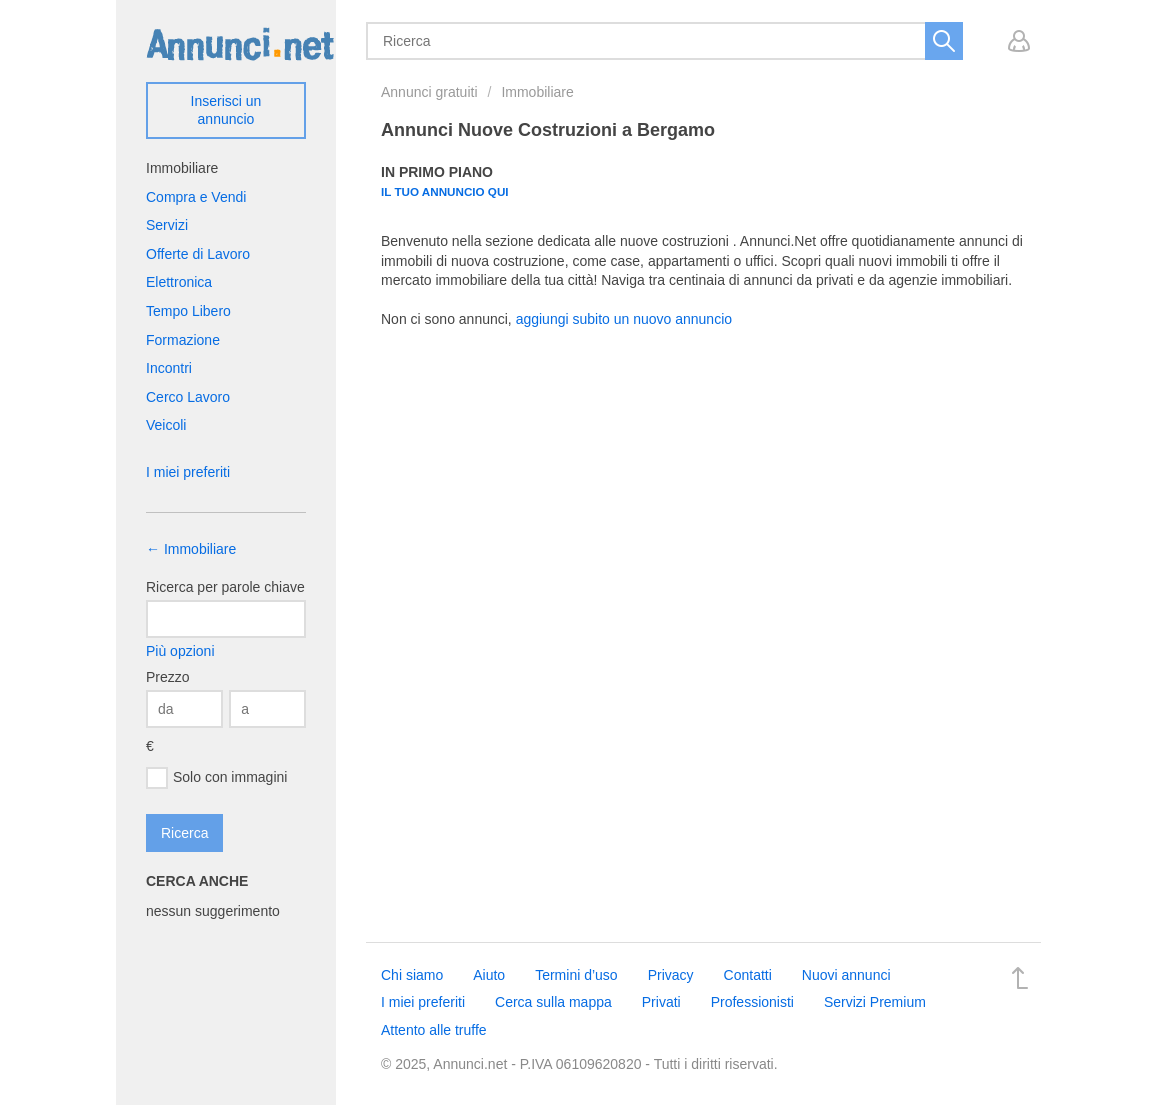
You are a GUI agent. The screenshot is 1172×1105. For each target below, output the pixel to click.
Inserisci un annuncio (226, 110)
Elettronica (179, 282)
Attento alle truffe (434, 1030)
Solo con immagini (216, 778)
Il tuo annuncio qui (445, 191)
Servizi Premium (875, 1002)
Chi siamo (412, 975)
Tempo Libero (188, 311)
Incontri (169, 368)
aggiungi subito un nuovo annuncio (624, 319)
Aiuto (489, 975)
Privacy (671, 975)
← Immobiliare (191, 549)
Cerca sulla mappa (553, 1002)
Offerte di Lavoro (198, 254)
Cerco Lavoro (188, 397)
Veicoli (166, 425)
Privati (661, 1002)
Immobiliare (537, 92)
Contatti (748, 975)
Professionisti (752, 1002)
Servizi (167, 225)
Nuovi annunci (846, 975)
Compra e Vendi (196, 197)
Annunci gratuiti (429, 92)
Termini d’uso (576, 975)
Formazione (183, 340)
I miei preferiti (188, 472)
